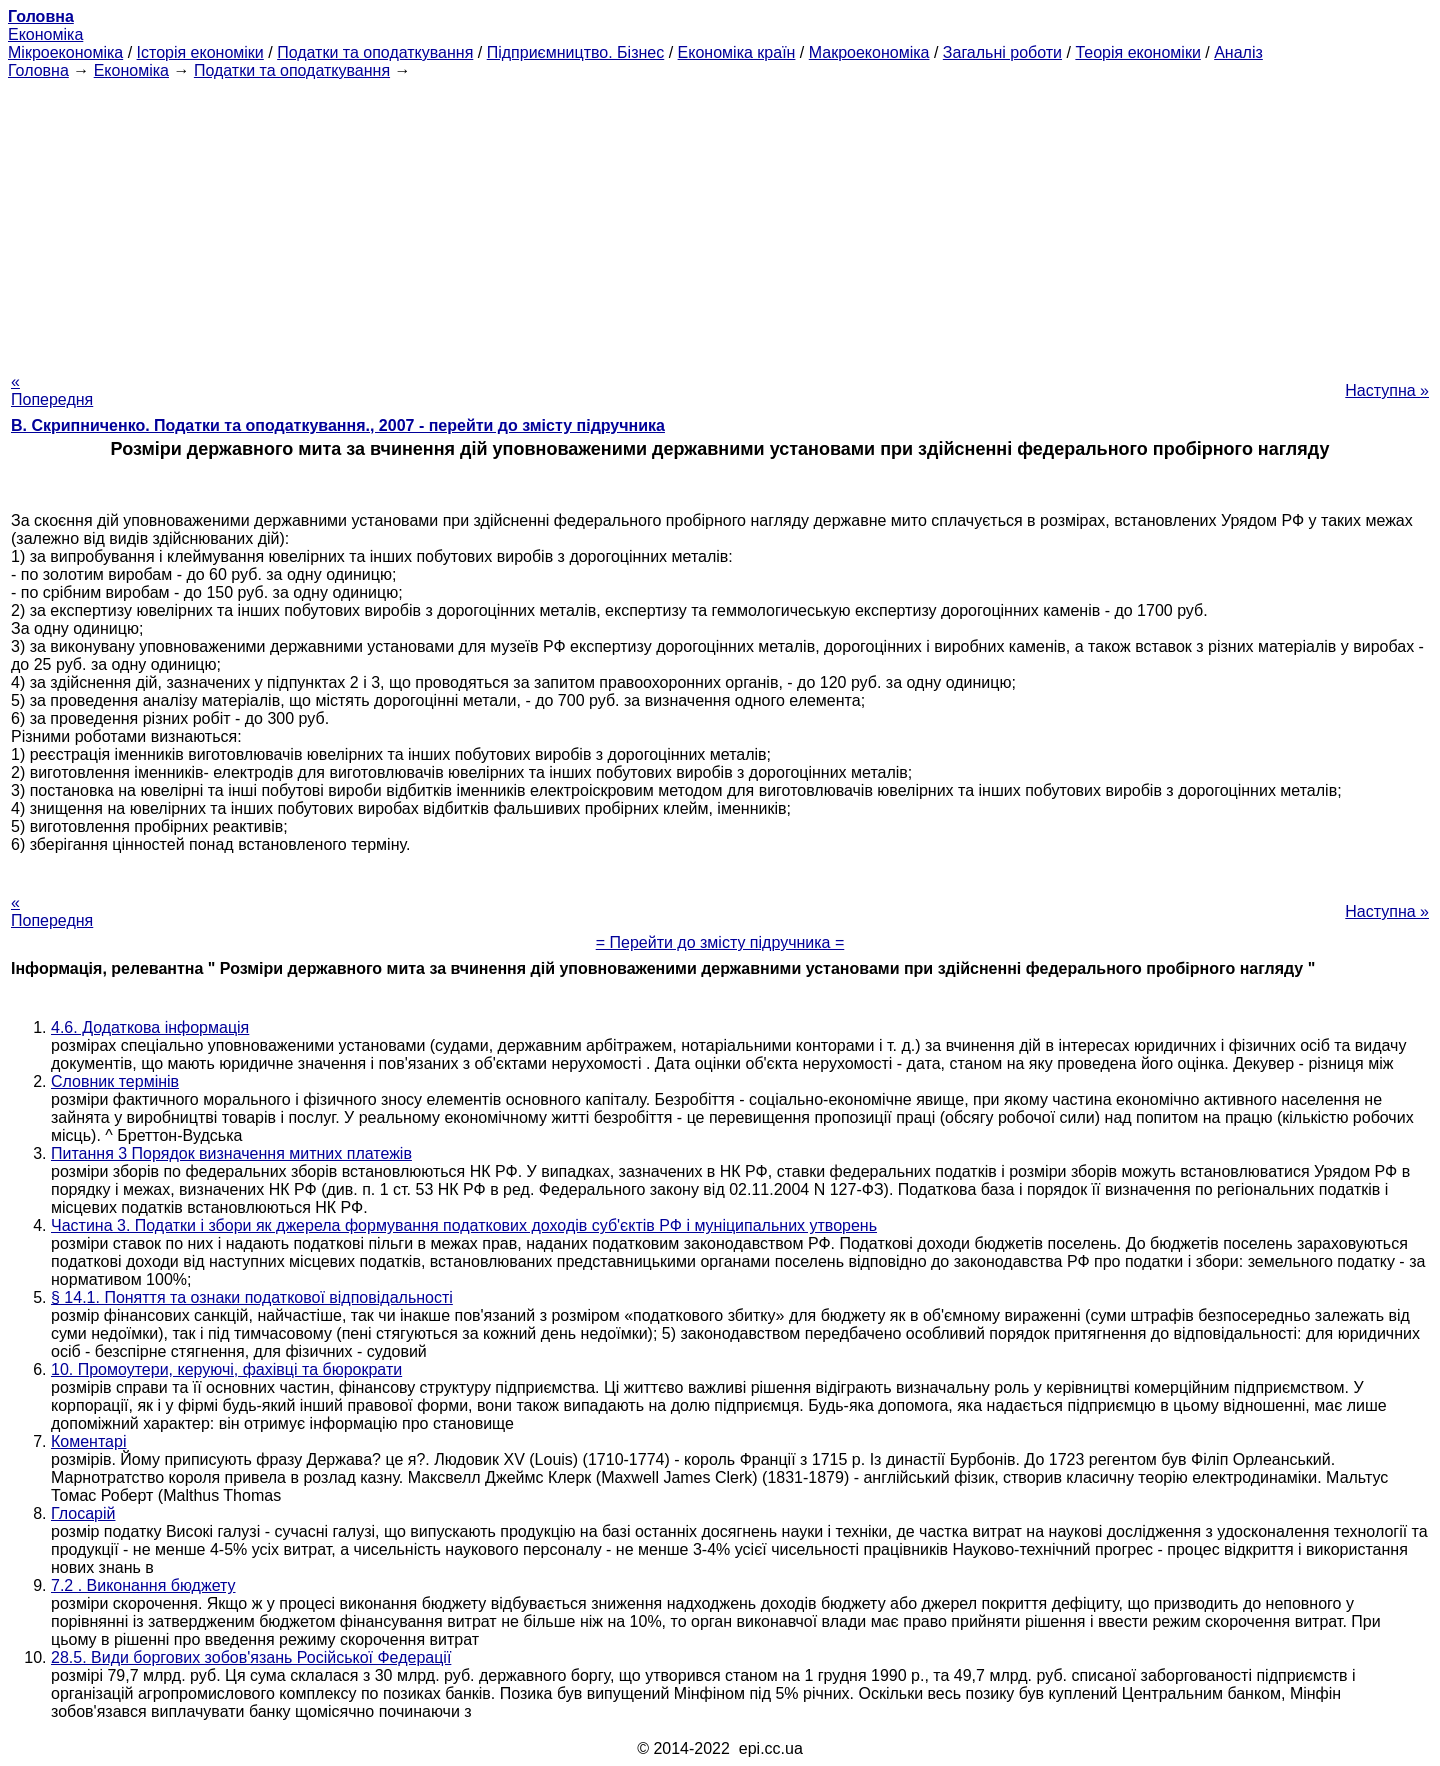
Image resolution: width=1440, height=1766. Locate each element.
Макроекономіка (869, 52)
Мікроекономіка (65, 52)
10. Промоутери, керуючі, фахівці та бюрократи (226, 1369)
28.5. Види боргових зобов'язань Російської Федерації (251, 1657)
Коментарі (88, 1441)
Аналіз (1238, 52)
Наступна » (1387, 390)
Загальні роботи (1002, 52)
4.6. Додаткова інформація (150, 1027)
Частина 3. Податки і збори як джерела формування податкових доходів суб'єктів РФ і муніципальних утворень (464, 1225)
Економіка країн (737, 52)
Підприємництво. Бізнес (576, 52)
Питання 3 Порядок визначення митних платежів (231, 1153)
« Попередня (52, 390)
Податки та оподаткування (375, 52)
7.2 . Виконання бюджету (143, 1585)
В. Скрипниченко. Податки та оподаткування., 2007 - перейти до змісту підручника (338, 425)
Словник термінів (115, 1081)
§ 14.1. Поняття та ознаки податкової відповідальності (252, 1297)
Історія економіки (200, 52)
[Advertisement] (720, 220)
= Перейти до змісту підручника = (720, 942)
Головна (38, 70)
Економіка (45, 34)
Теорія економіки (1137, 52)
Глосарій (83, 1513)
